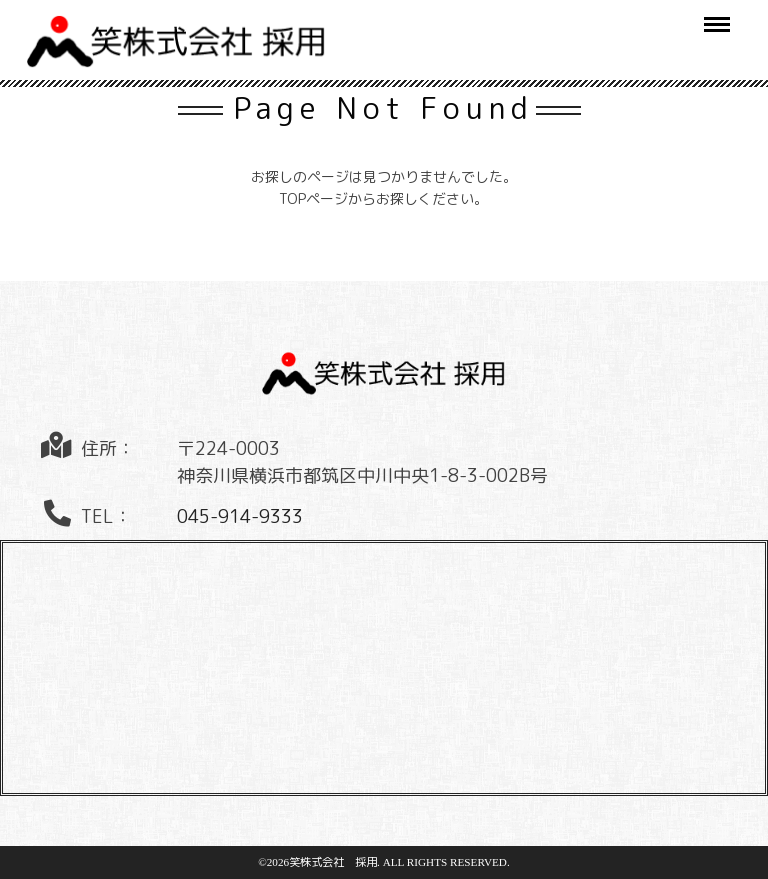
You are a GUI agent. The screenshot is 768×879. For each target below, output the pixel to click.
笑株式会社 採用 (333, 862)
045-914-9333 (240, 516)
